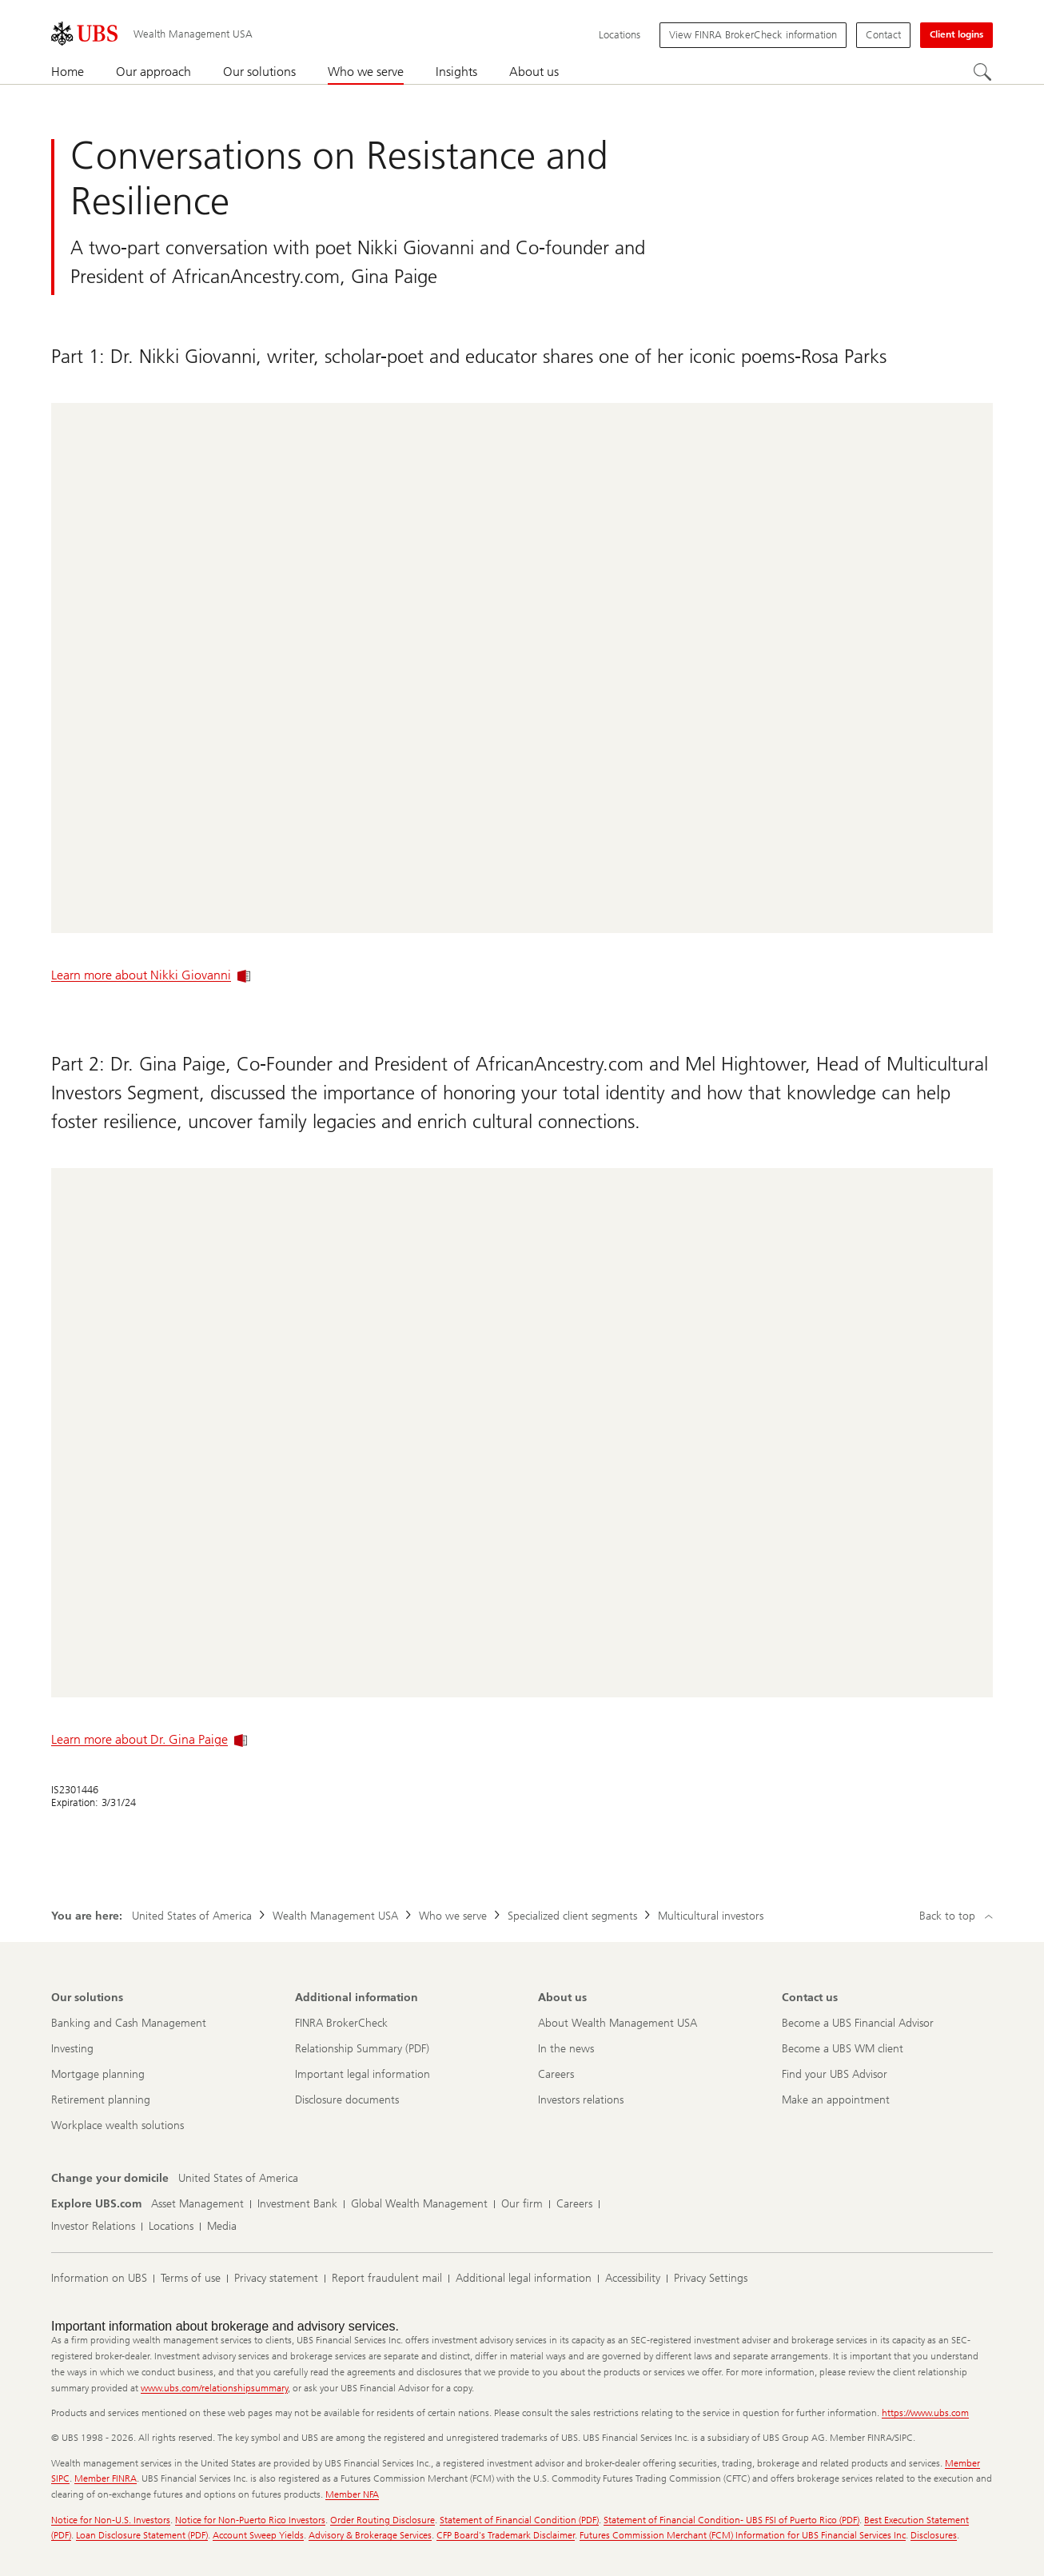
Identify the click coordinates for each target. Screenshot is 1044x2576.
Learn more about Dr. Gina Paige (149, 1739)
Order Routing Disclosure (382, 2520)
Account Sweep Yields (258, 2535)
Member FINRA (105, 2478)
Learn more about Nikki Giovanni (150, 975)
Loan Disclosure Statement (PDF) (142, 2535)
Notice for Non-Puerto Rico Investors (250, 2520)
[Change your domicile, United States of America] (238, 2178)
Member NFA (352, 2494)
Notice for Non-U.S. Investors (110, 2520)
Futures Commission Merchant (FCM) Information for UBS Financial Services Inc (743, 2535)
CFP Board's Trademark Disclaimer (505, 2535)
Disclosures (934, 2535)
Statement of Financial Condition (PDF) (519, 2520)
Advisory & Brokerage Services (370, 2535)
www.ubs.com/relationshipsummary (214, 2388)
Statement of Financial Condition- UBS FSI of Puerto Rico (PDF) (731, 2520)
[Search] (983, 72)
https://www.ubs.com (925, 2412)
